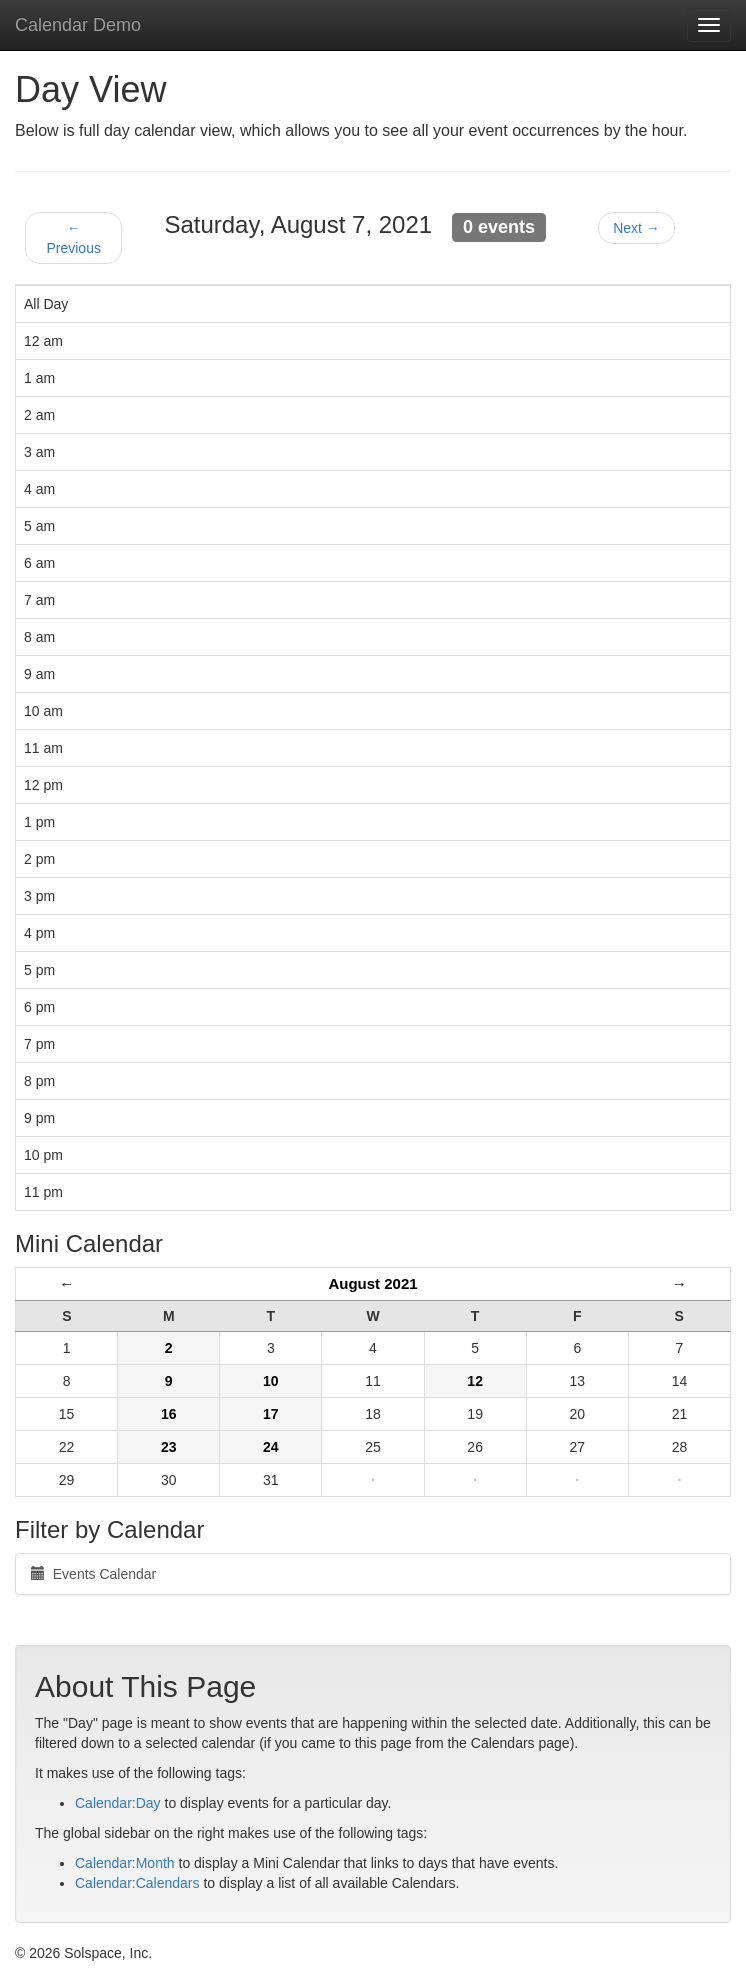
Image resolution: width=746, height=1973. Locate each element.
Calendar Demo (78, 25)
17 (271, 1414)
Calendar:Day (118, 1803)
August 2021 (372, 1283)
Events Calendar (93, 1574)
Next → (636, 228)
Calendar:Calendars (137, 1883)
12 (475, 1381)
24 (271, 1447)
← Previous (73, 238)
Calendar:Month (125, 1863)
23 (169, 1447)
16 (169, 1414)
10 (271, 1381)
